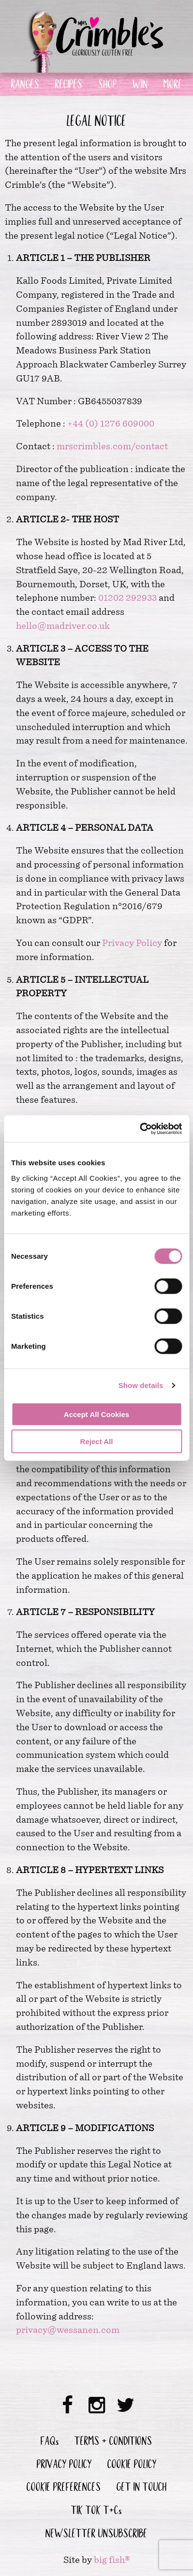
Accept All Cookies (96, 1414)
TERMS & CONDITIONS (113, 2442)
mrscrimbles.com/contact (112, 446)
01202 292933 (127, 598)
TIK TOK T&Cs (96, 2511)
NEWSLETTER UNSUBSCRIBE (96, 2535)
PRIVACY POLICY (64, 2465)
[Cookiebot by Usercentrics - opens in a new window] (139, 1128)
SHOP (107, 85)
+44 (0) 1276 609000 (110, 423)
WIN (140, 85)
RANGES (25, 85)
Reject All (96, 1441)
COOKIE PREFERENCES (64, 2488)
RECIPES (69, 85)
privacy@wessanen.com (67, 2330)
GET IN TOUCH (142, 2488)
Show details (141, 1385)
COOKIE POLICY (132, 2465)
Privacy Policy (132, 943)
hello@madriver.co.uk (63, 626)
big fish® (112, 2560)
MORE (172, 85)
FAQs (50, 2442)
